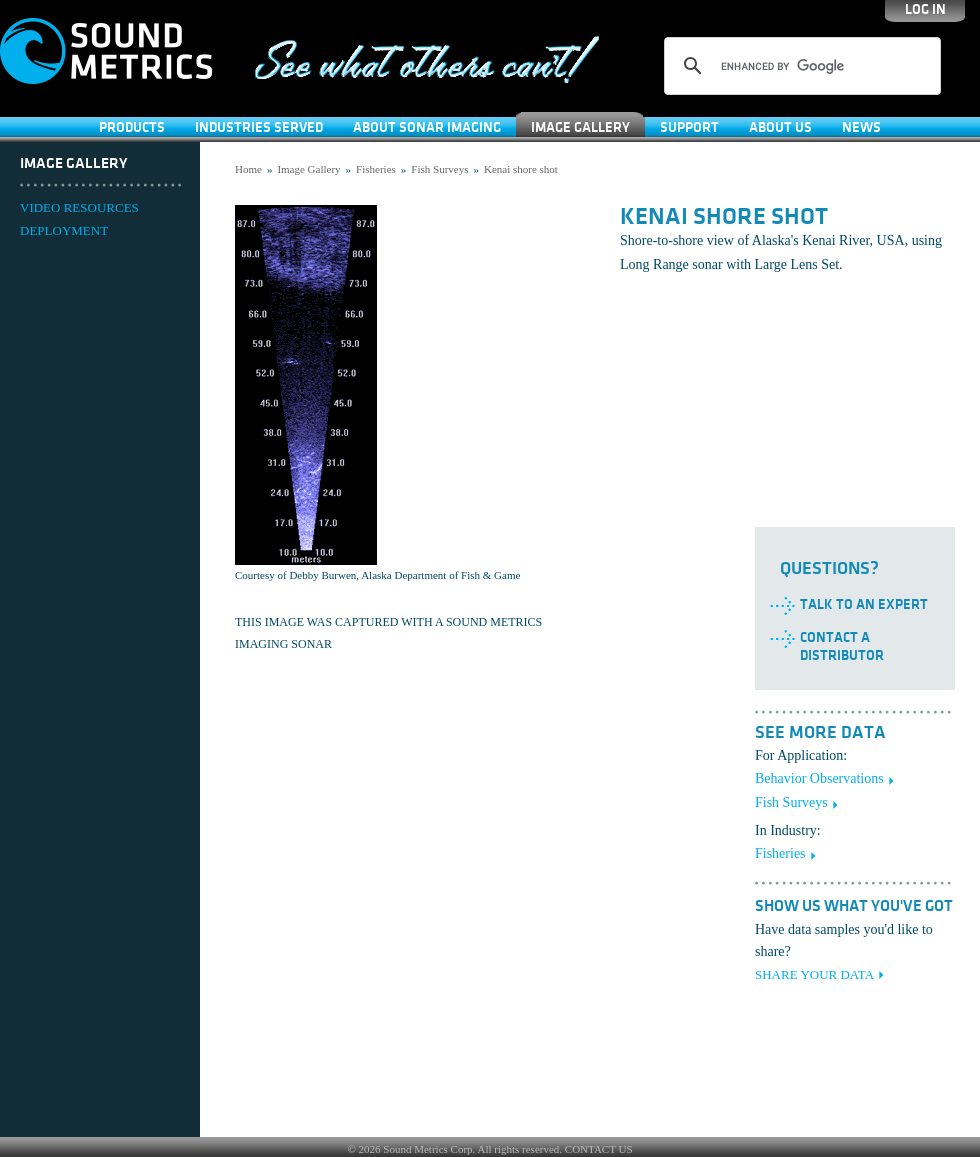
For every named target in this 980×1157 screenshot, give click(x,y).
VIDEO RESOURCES (79, 207)
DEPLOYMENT (64, 230)
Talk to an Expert (864, 604)
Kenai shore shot (521, 169)
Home (248, 169)
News (861, 127)
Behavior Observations (819, 778)
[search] (799, 66)
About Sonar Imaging (427, 127)
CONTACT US (599, 1149)
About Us (780, 127)
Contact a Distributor (842, 646)
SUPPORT (689, 127)
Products (132, 127)
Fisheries (376, 169)
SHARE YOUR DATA (814, 974)
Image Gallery (580, 127)
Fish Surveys (439, 169)
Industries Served (259, 127)
